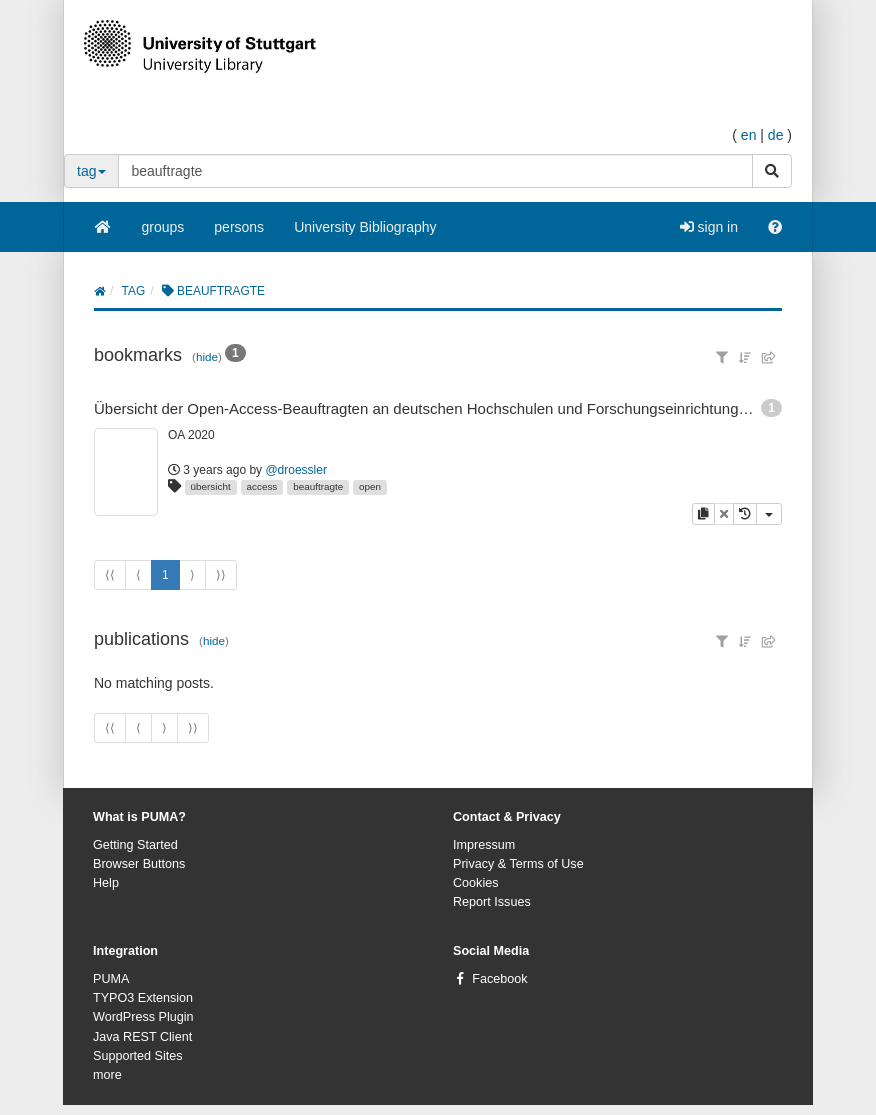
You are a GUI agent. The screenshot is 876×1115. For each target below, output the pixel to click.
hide (207, 356)
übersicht (211, 486)
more (107, 1075)
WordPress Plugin (143, 1017)
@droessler (296, 470)
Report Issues (492, 902)
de (776, 135)
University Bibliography (365, 227)
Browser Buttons (139, 864)
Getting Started (135, 845)
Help (106, 883)
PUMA (111, 979)
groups (163, 227)
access (262, 486)
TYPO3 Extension (143, 998)
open (370, 486)
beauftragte (318, 486)
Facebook (499, 979)
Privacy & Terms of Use (518, 864)
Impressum (484, 845)
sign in (709, 227)
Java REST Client (142, 1037)
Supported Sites (138, 1056)
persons (239, 227)
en (749, 135)
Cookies (476, 883)
